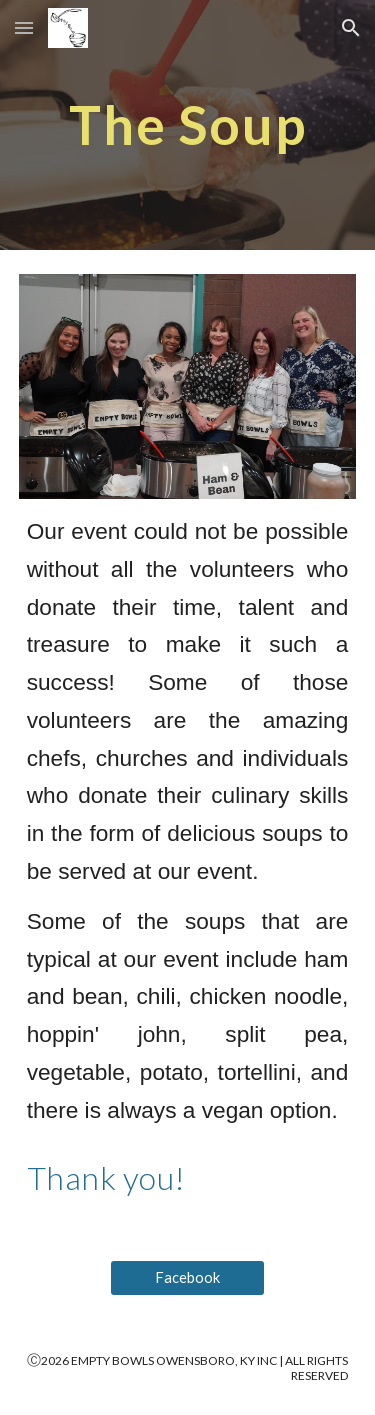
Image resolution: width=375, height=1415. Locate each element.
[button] (24, 27)
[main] (188, 124)
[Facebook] (187, 1278)
